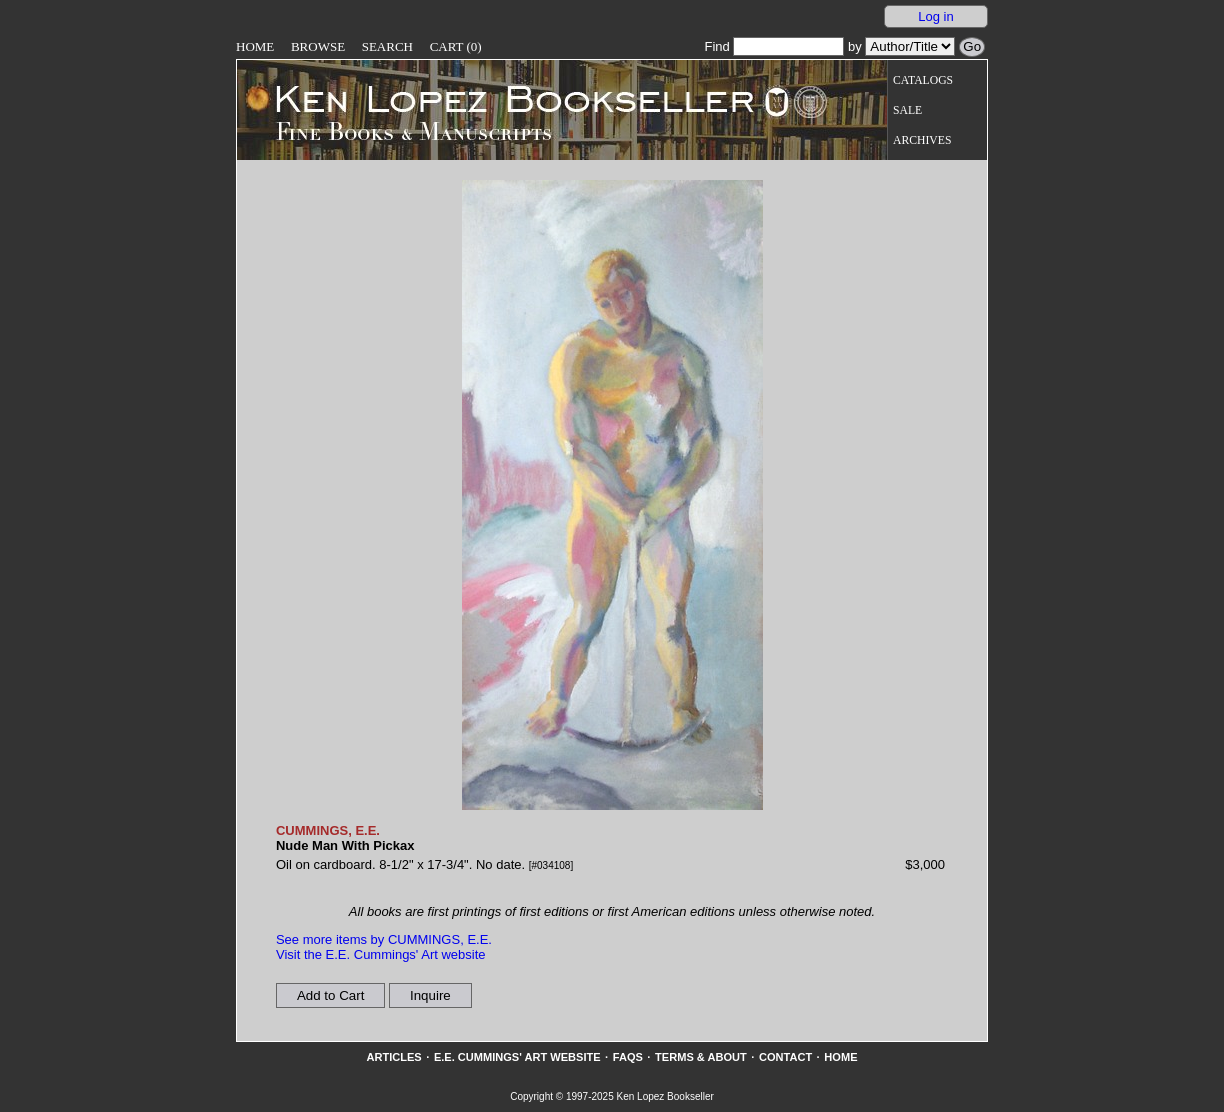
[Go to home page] (500, 98)
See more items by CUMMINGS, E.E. (384, 939)
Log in (935, 16)
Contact (785, 1057)
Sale (907, 110)
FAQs (628, 1057)
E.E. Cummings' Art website (517, 1057)
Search (387, 46)
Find (774, 46)
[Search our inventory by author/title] (910, 46)
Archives (922, 140)
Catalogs (923, 80)
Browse (318, 46)
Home (255, 46)
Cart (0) (456, 46)
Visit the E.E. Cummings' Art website (381, 954)
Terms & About (701, 1057)
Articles (393, 1057)
